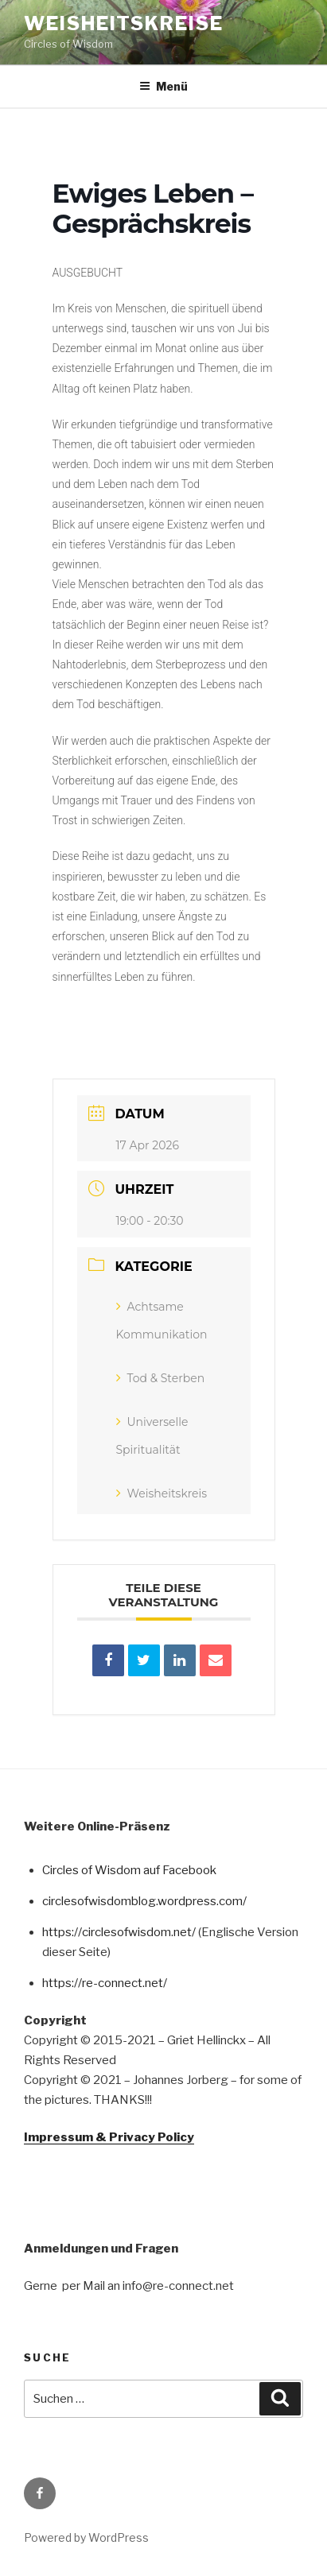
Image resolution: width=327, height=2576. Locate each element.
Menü (163, 86)
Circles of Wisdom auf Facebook (129, 1870)
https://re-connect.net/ (104, 1983)
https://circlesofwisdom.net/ (119, 1932)
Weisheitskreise (124, 23)
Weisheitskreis (162, 1493)
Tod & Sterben (160, 1378)
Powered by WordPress (86, 2537)
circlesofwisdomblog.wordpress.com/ (144, 1901)
